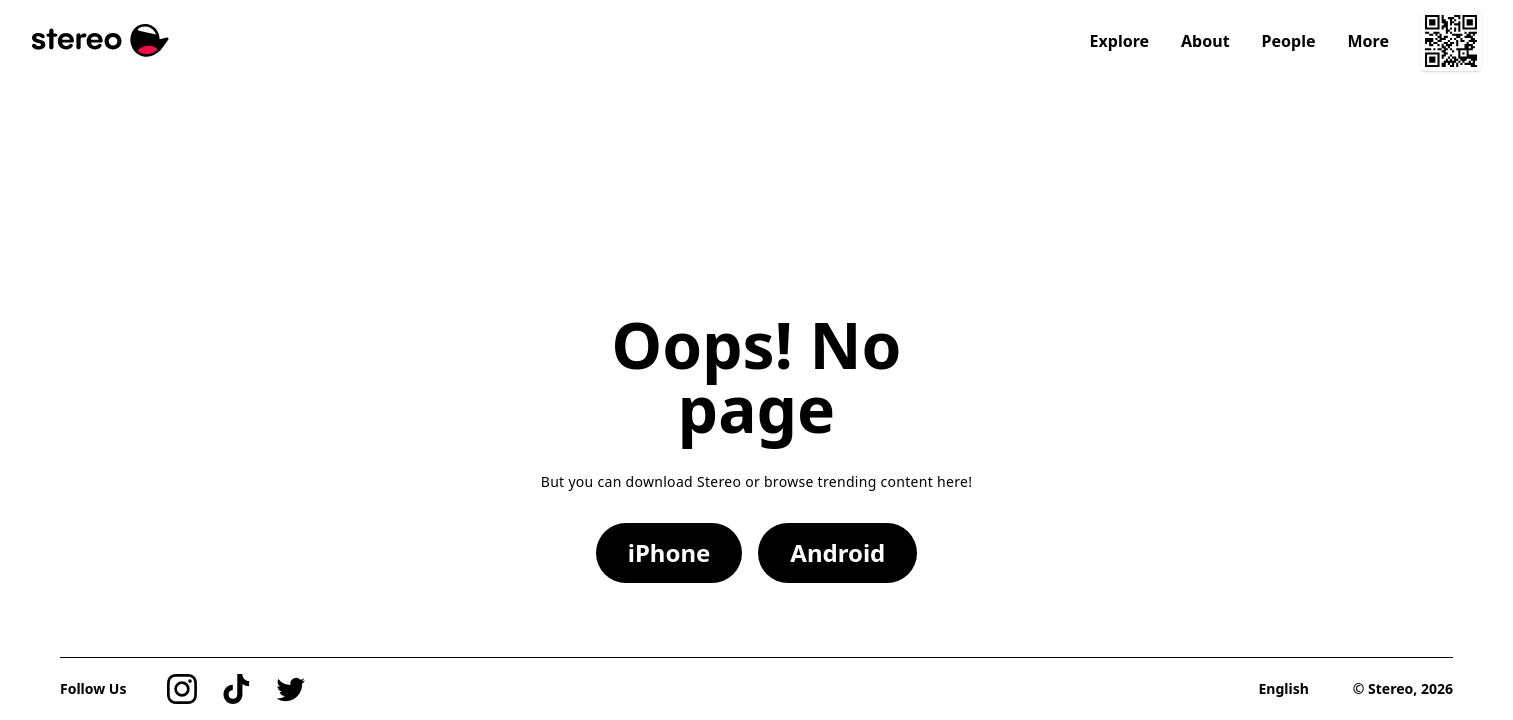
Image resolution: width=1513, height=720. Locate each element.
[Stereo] (100, 40)
